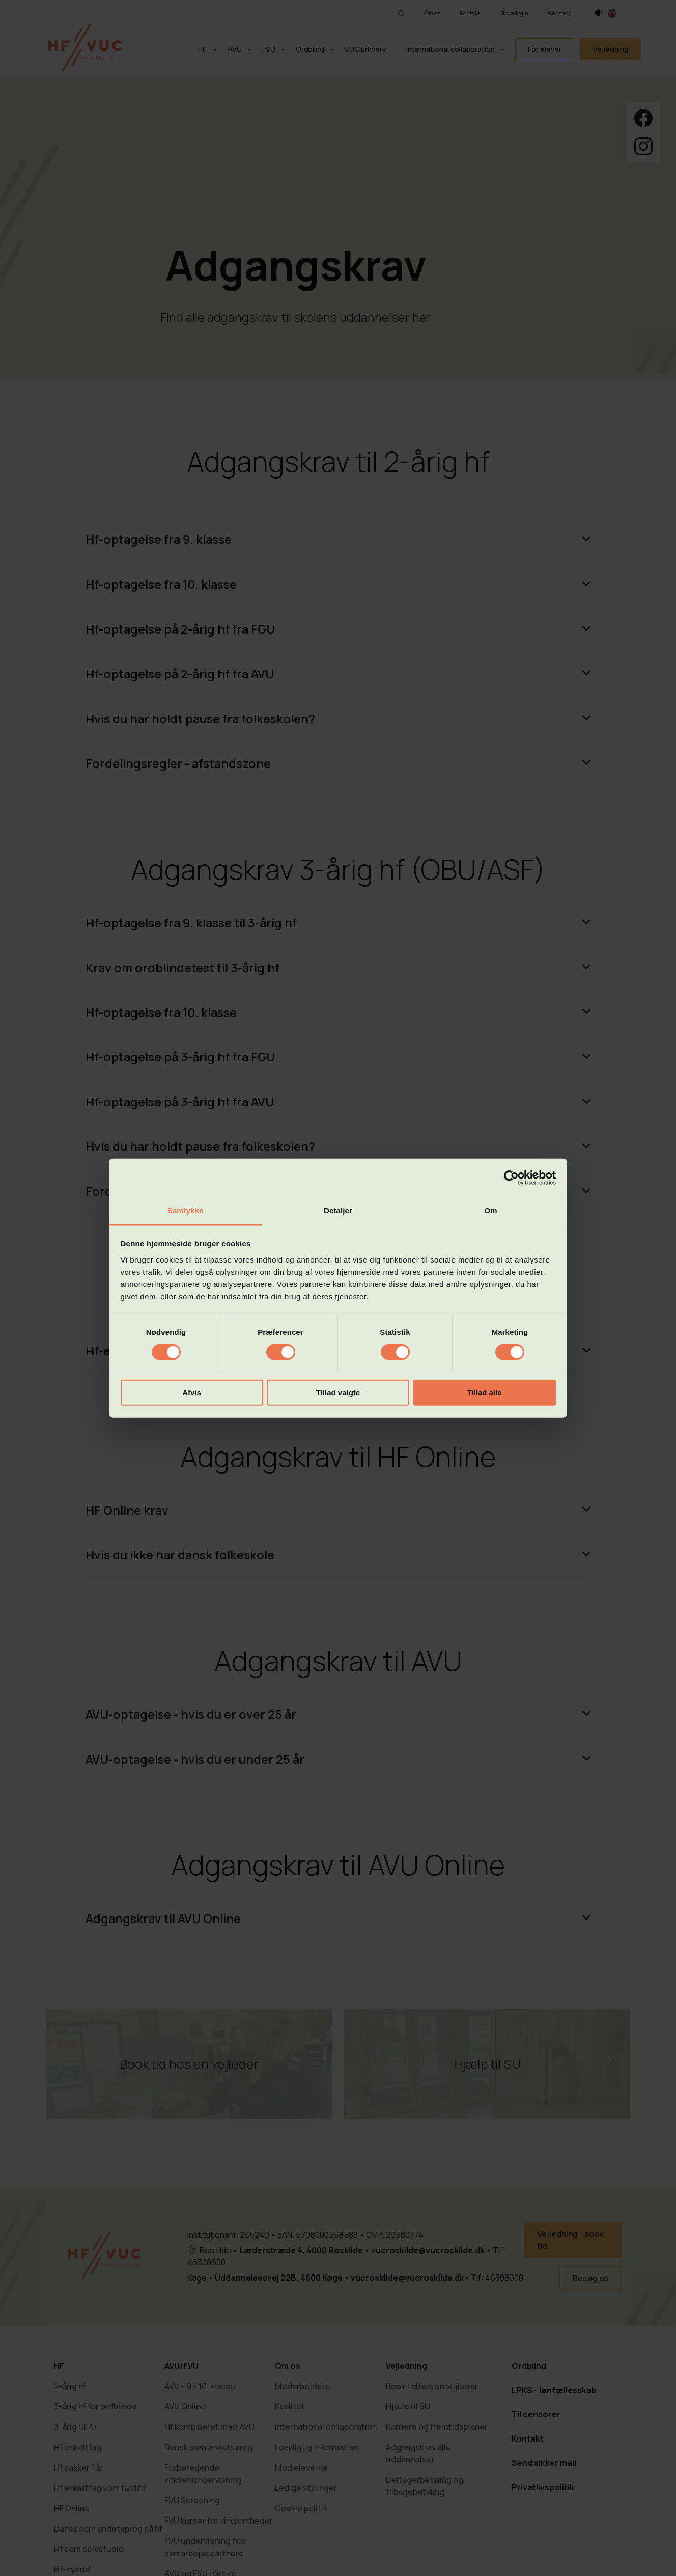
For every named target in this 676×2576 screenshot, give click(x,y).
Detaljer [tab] (338, 1210)
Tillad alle (484, 1392)
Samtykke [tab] (185, 1210)
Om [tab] (490, 1210)
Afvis (191, 1392)
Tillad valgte (338, 1392)
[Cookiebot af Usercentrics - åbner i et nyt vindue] (511, 1177)
